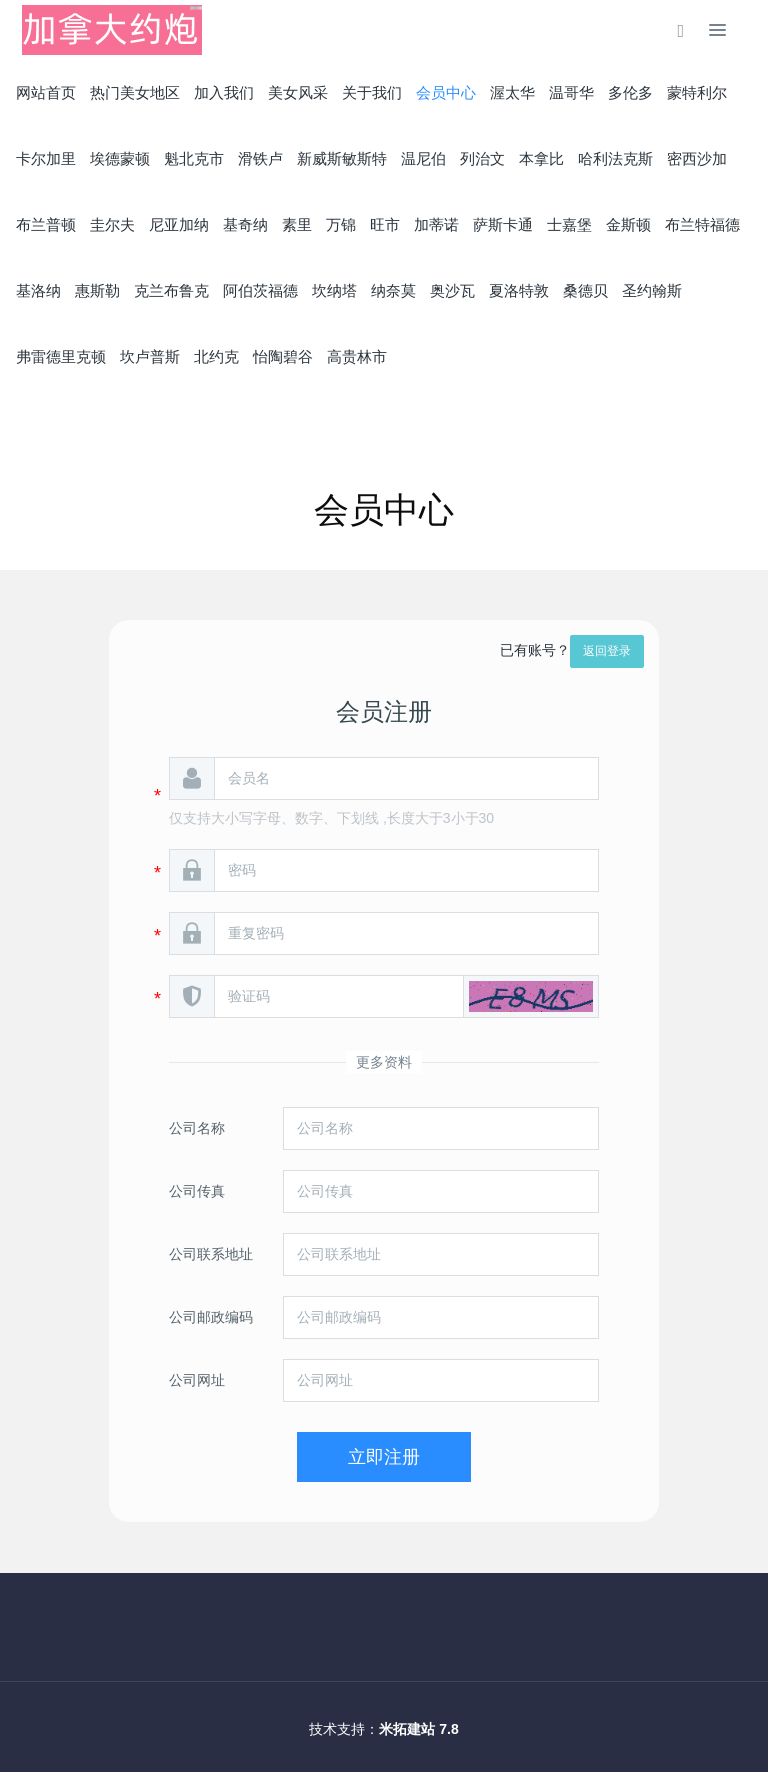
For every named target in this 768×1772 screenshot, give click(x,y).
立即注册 (384, 1457)
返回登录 (607, 651)
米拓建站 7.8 (418, 1729)
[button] (531, 996)
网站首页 (46, 92)
